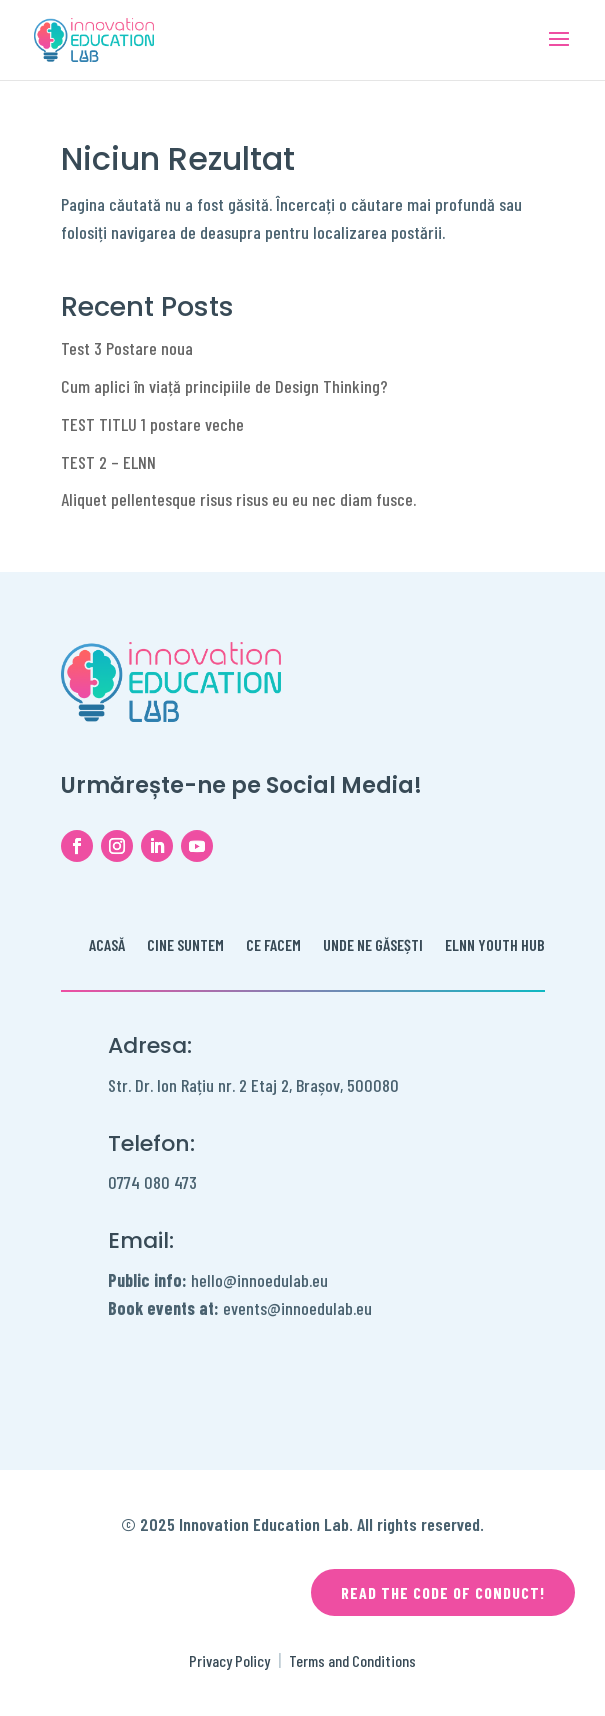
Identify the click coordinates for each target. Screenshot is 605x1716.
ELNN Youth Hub (495, 946)
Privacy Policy (229, 1660)
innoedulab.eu (326, 1308)
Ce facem (273, 946)
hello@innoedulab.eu (218, 1280)
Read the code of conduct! (443, 1592)
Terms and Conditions (352, 1660)
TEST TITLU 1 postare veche (152, 424)
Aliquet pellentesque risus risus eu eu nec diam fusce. (238, 499)
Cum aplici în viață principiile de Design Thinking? (224, 386)
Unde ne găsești (373, 946)
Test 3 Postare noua (127, 348)
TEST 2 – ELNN (108, 462)
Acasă (107, 946)
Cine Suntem (185, 946)
